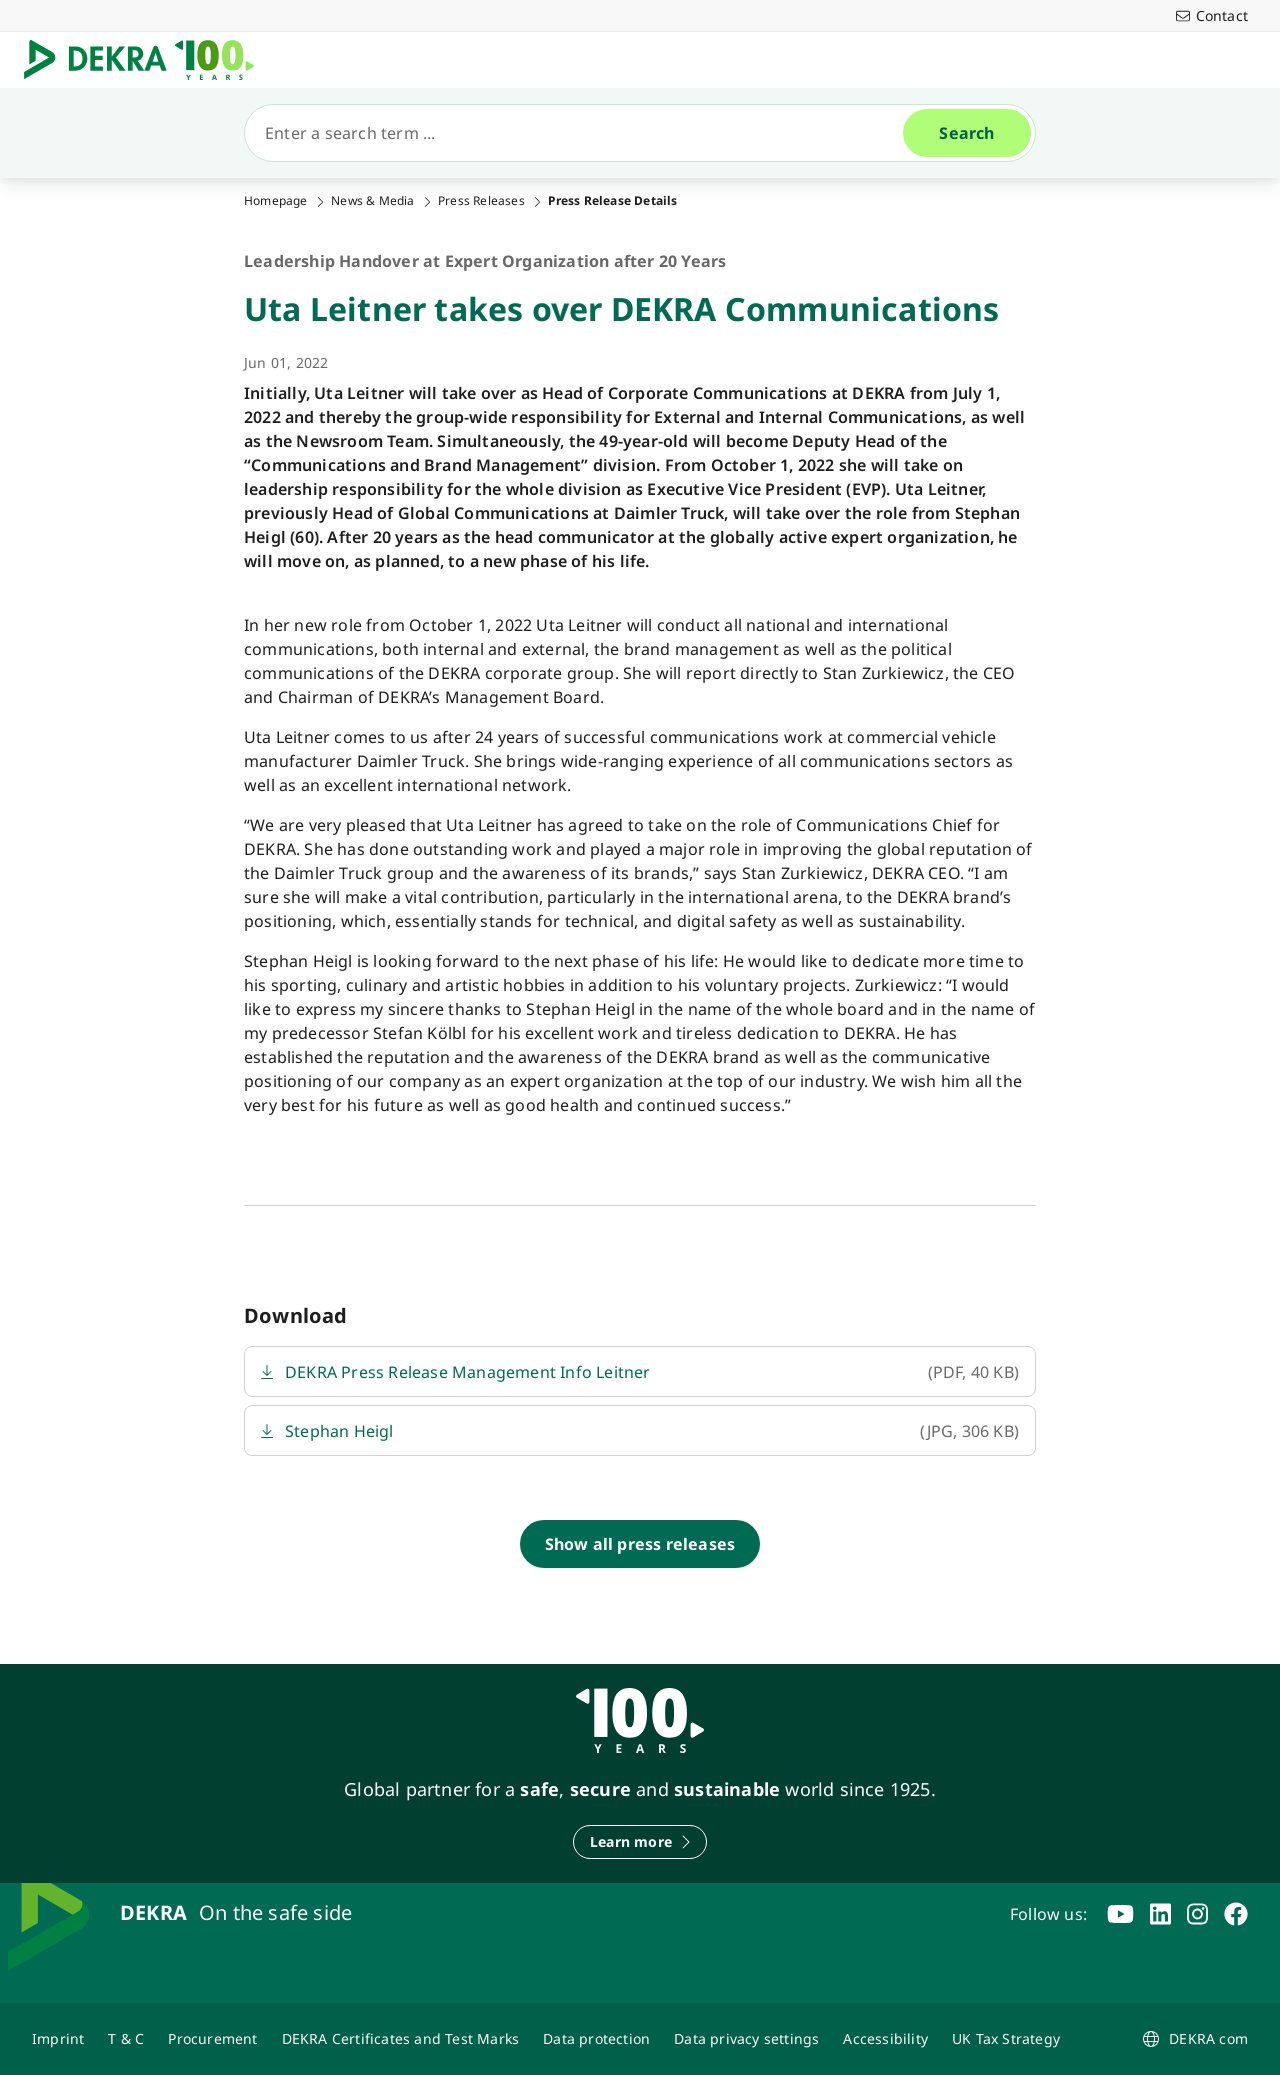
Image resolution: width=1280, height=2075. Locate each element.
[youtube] (1120, 1914)
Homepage (276, 201)
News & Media (372, 201)
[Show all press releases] (640, 1544)
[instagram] (1197, 1914)
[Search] (582, 133)
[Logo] (147, 60)
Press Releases (481, 201)
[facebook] (1236, 1914)
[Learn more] (640, 1842)
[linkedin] (1160, 1914)
